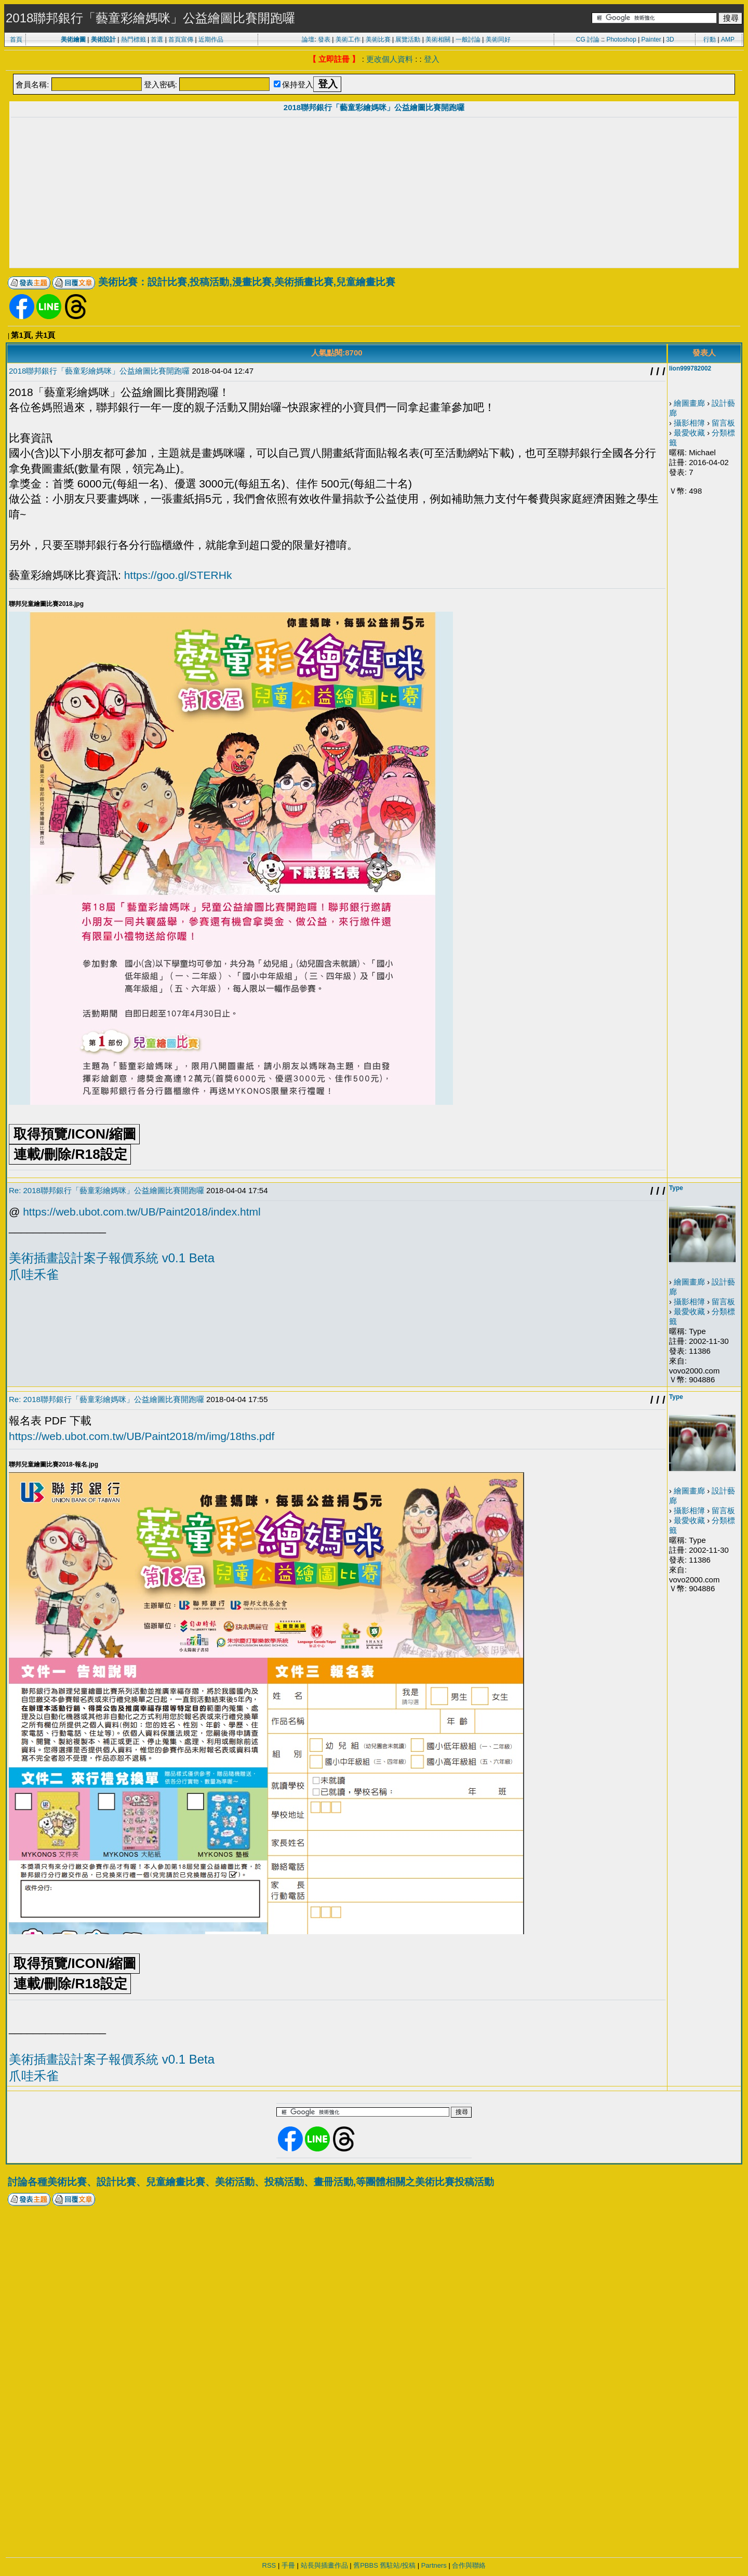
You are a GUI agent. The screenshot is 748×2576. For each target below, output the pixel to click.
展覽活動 (407, 39)
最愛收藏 (689, 432)
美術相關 (437, 39)
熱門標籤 (133, 39)
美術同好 (498, 39)
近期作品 (210, 39)
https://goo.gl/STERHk (178, 575)
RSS (269, 2565)
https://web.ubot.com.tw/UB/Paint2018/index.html (142, 1212)
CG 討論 (587, 39)
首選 (157, 39)
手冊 (288, 2565)
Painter (651, 39)
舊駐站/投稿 (398, 2565)
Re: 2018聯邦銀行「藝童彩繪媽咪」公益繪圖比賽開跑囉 (106, 1190)
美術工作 (348, 39)
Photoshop (621, 39)
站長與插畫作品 (324, 2565)
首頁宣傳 (180, 39)
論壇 (308, 39)
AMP (727, 39)
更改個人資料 (389, 59)
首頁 (16, 39)
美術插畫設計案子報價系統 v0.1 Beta (112, 1258)
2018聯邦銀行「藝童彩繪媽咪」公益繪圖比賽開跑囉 (374, 107)
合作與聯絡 (469, 2565)
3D (670, 39)
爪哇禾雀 (34, 1274)
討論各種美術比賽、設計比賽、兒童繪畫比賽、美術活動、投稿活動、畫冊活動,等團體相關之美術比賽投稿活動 (251, 2181)
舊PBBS (365, 2565)
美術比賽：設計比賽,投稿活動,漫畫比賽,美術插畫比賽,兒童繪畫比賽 (246, 281)
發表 (324, 39)
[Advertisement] (374, 194)
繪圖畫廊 (689, 403)
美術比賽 (378, 39)
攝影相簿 (689, 422)
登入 (431, 59)
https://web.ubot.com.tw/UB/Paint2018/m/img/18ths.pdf (141, 1436)
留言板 (723, 422)
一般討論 (468, 39)
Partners (434, 2565)
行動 (709, 39)
